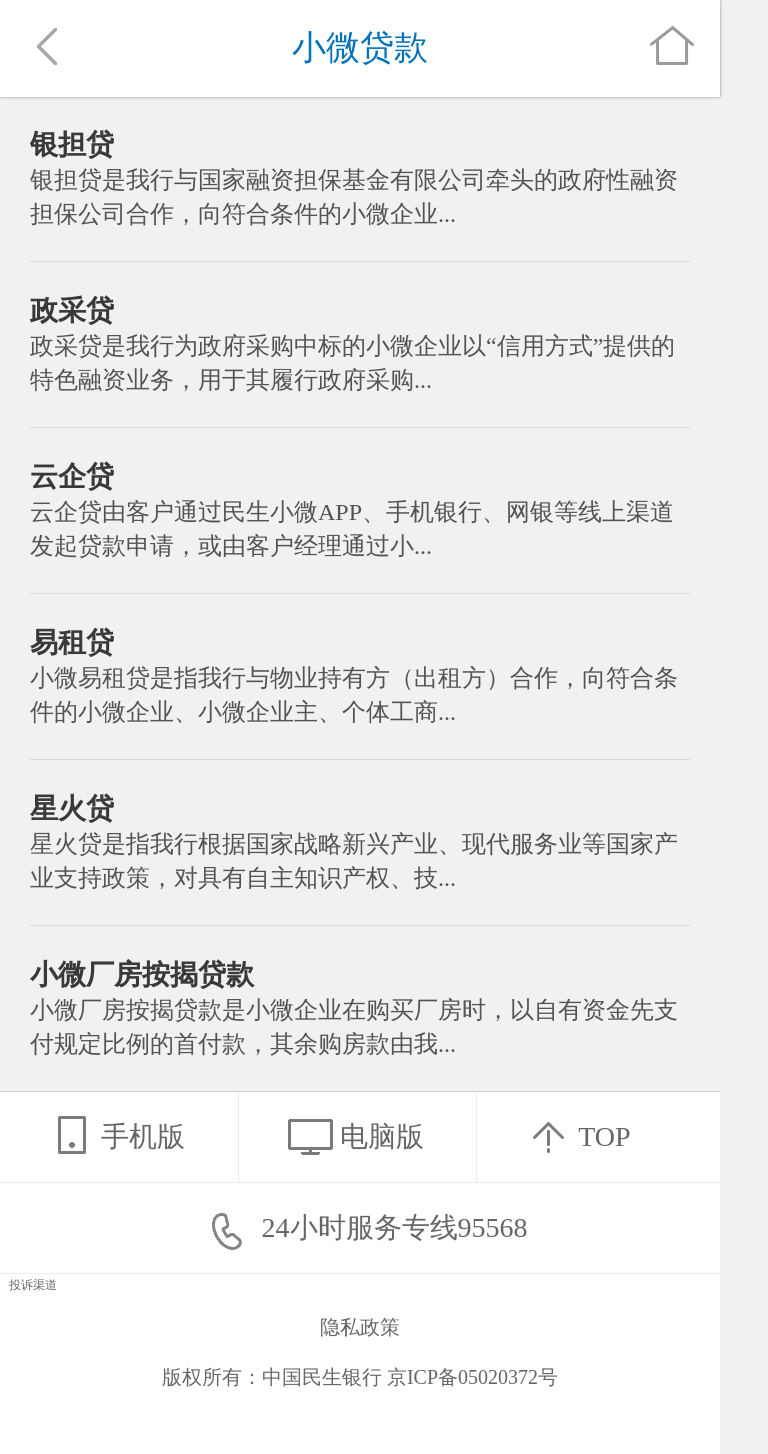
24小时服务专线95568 (360, 1227)
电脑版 (352, 1135)
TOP (574, 1135)
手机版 (113, 1135)
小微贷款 (360, 47)
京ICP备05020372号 (472, 1377)
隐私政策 (360, 1327)
